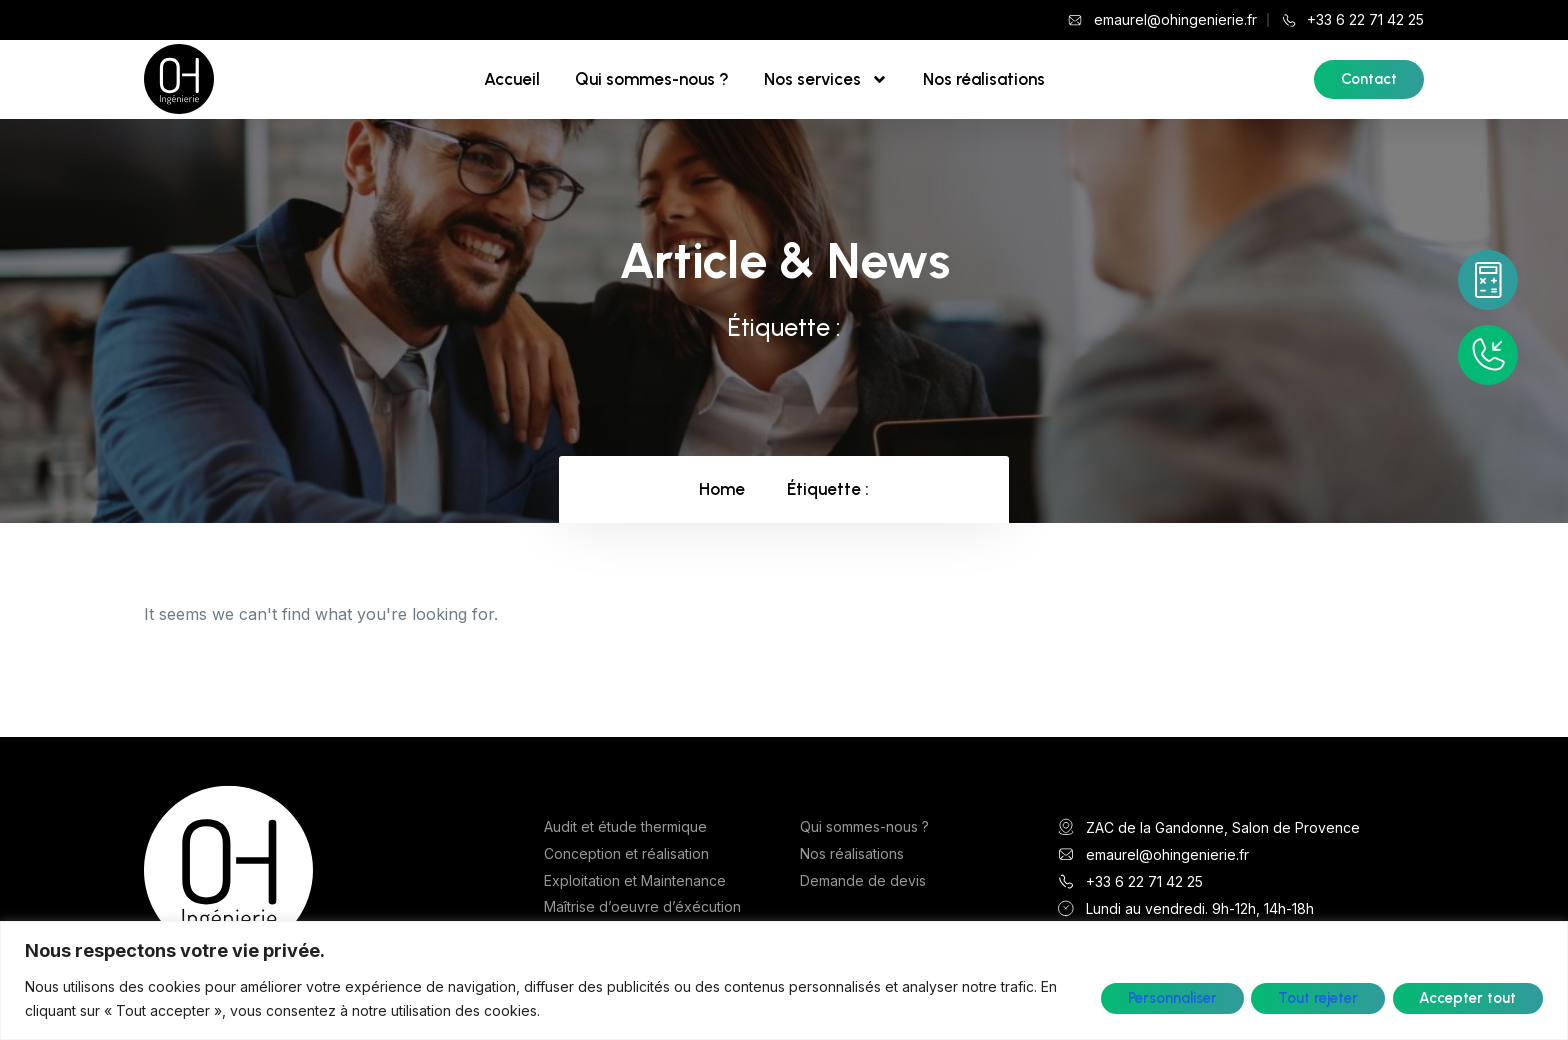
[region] (784, 980)
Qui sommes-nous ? (652, 79)
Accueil (512, 79)
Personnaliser (1170, 998)
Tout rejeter (1317, 998)
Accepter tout (1467, 998)
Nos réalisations (984, 79)
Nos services (826, 79)
